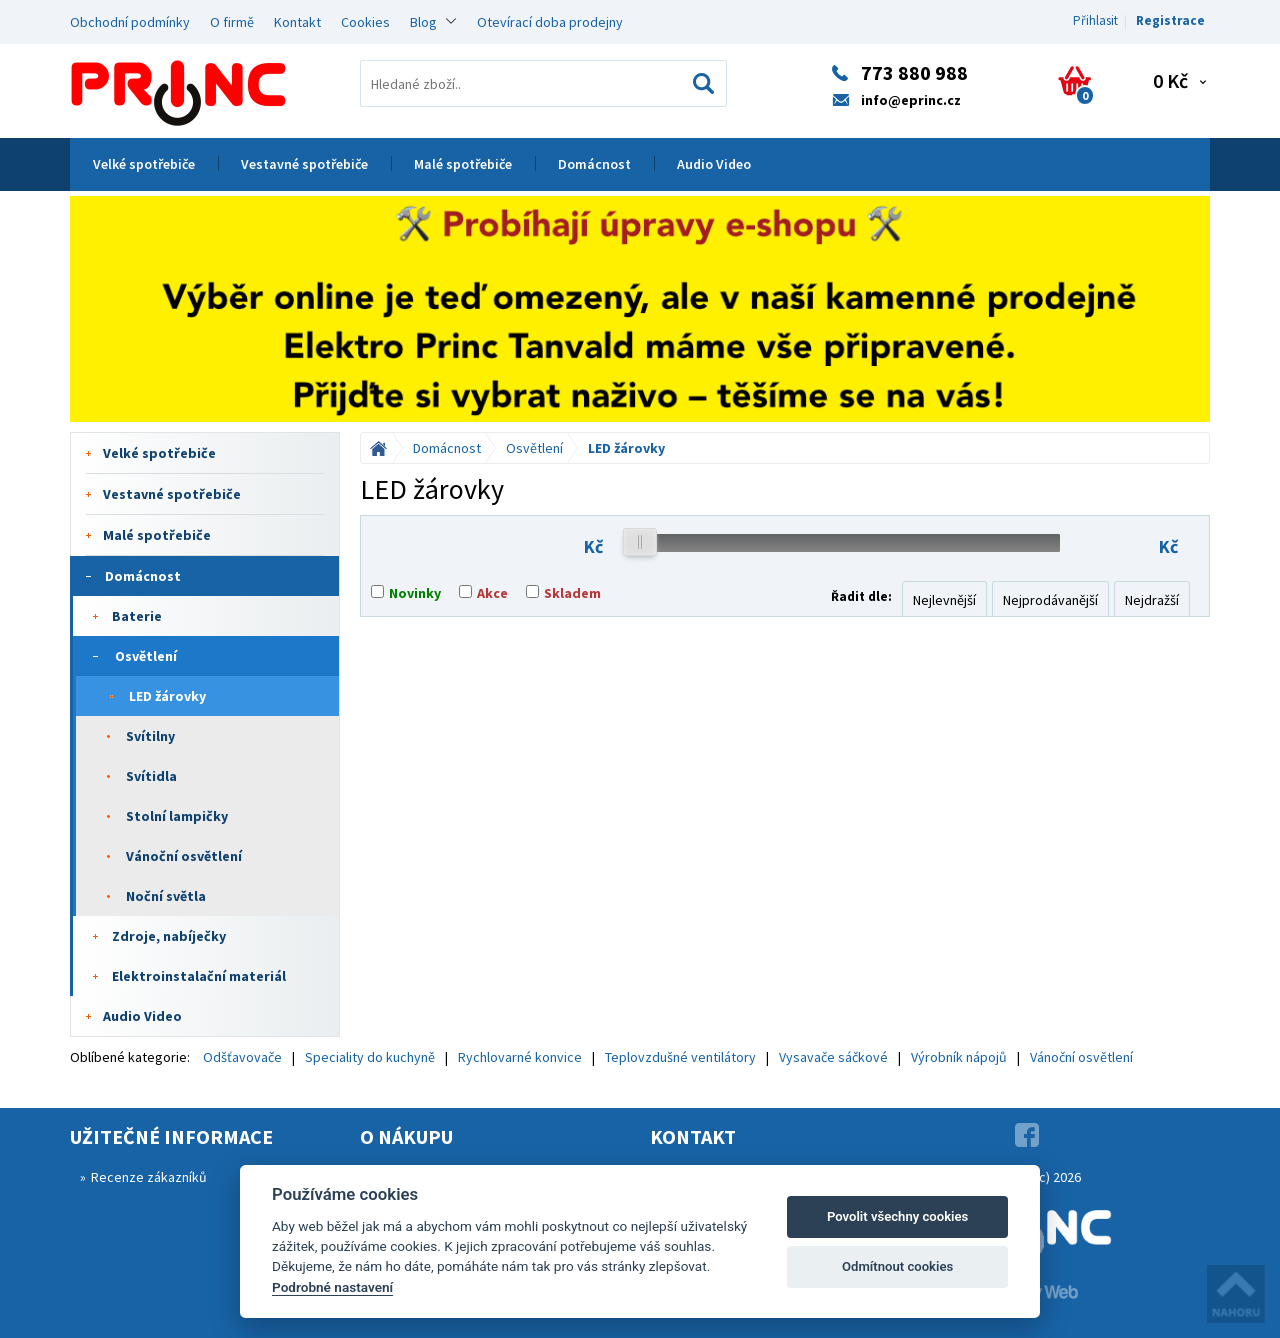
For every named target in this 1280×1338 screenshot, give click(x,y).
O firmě (232, 22)
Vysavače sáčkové (833, 1057)
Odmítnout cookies (897, 1266)
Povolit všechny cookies (897, 1216)
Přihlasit (1095, 20)
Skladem (572, 593)
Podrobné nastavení (332, 1287)
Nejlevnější (944, 600)
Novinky (415, 593)
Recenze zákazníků (149, 1177)
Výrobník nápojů (959, 1057)
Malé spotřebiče (463, 164)
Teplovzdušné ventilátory (680, 1057)
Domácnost (594, 164)
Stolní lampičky (177, 816)
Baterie (137, 616)
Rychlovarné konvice (520, 1057)
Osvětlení (146, 656)
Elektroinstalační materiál (199, 976)
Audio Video (714, 164)
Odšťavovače (242, 1057)
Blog (423, 22)
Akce (492, 593)
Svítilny (150, 736)
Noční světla (166, 896)
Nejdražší (1152, 600)
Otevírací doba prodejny (550, 22)
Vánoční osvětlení (184, 856)
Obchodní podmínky (130, 22)
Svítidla (151, 776)
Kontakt (297, 22)
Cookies (365, 22)
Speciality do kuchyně (370, 1057)
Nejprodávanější (1050, 600)
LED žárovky (167, 696)
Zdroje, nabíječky (169, 936)
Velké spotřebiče (144, 164)
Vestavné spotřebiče (304, 164)
